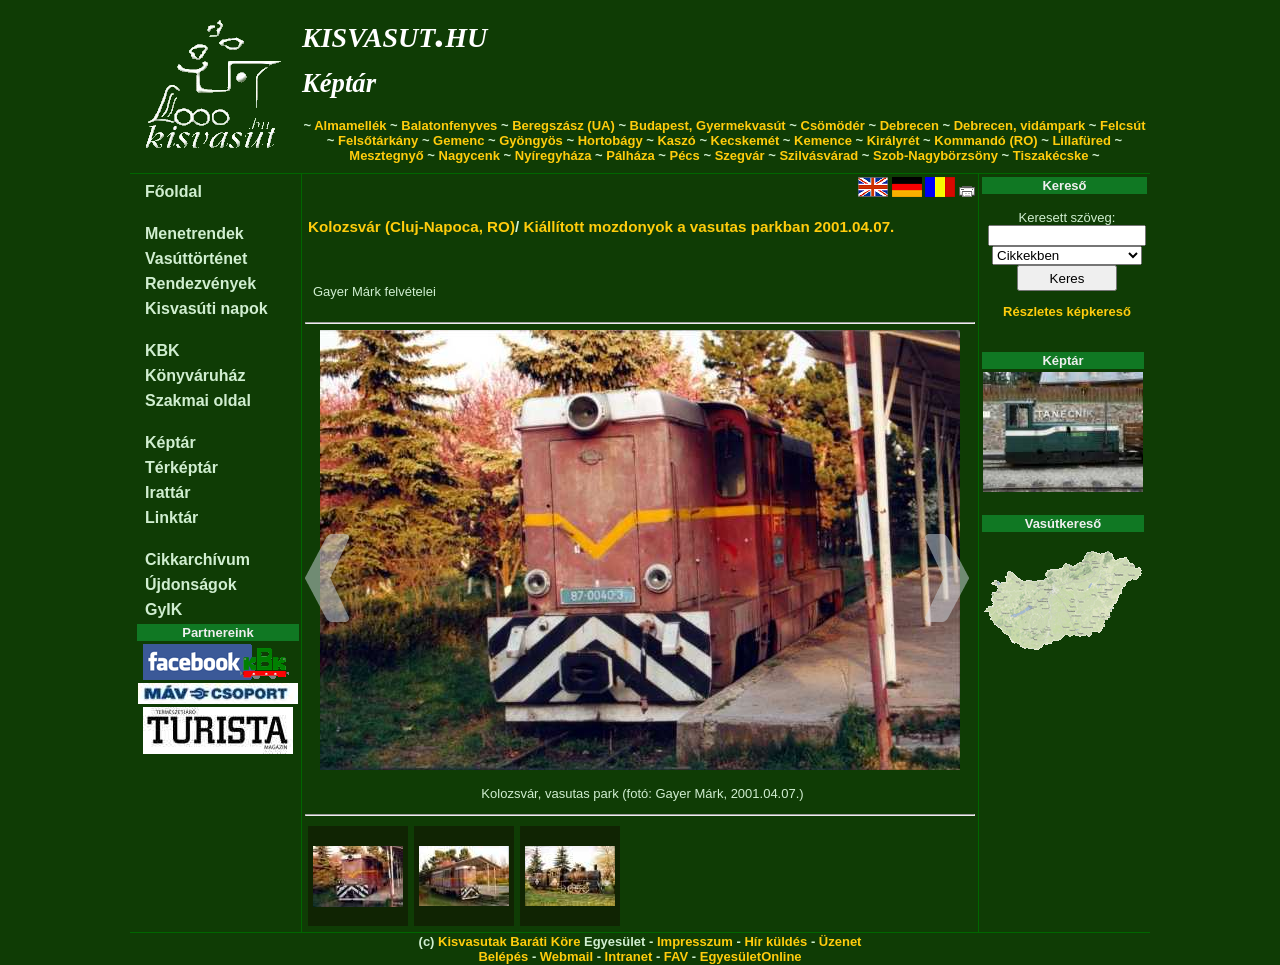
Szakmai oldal (198, 400)
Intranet (629, 956)
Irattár (167, 492)
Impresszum (695, 941)
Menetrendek (194, 233)
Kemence (823, 140)
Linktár (171, 517)
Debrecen (909, 125)
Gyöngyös (531, 140)
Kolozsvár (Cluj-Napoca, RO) (411, 226)
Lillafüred (1081, 140)
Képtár (339, 83)
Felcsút (1123, 125)
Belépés (503, 956)
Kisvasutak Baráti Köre (509, 941)
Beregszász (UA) (563, 125)
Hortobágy (610, 140)
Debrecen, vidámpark (1020, 125)
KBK (162, 350)
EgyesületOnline (751, 956)
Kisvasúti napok (206, 308)
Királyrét (893, 140)
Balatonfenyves (449, 125)
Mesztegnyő (386, 155)
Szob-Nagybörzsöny (935, 155)
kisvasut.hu (394, 33)
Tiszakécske (1051, 155)
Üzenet (840, 941)
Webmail (566, 956)
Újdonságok (191, 584)
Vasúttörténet (196, 258)
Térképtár (181, 467)
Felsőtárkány (378, 140)
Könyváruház (195, 375)
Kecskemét (745, 140)
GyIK (163, 609)
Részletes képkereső (1067, 311)
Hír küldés (775, 941)
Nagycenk (469, 155)
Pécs (684, 155)
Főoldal (173, 191)
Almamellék (350, 125)
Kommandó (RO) (985, 140)
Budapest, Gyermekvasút (708, 125)
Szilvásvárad (818, 155)
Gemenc (458, 140)
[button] (327, 581)
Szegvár (740, 155)
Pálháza (630, 155)
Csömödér (833, 125)
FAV (676, 956)
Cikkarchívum (197, 559)
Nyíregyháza (553, 155)
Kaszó (676, 140)
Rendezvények (200, 283)
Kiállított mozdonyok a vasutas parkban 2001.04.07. (708, 226)
